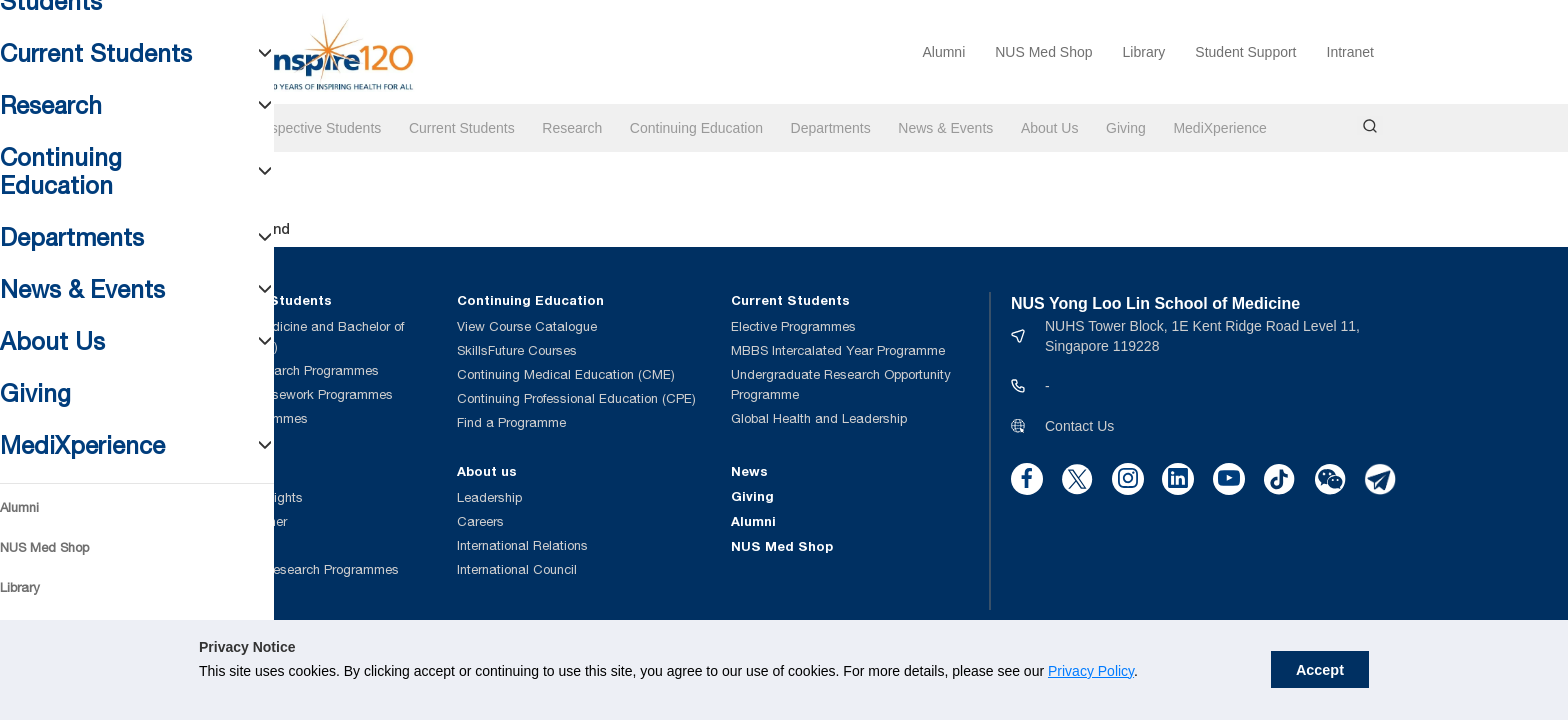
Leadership (489, 497)
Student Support (1245, 52)
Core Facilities (226, 545)
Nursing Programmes (246, 418)
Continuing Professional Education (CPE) (576, 398)
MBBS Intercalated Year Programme (838, 350)
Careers (480, 521)
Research (572, 128)
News (749, 471)
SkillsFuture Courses (517, 350)
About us (487, 471)
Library (1144, 52)
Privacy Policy (1091, 671)
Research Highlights (243, 497)
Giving (1126, 128)
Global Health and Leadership (819, 418)
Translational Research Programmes (291, 569)
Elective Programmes (793, 326)
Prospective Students (315, 128)
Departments (831, 128)
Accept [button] (1320, 670)
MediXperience (1219, 128)
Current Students (462, 128)
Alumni (943, 52)
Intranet (1350, 52)
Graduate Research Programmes (281, 370)
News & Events (945, 128)
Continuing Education (696, 128)
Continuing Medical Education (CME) (566, 374)
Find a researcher (235, 521)
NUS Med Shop (1043, 52)
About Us (1050, 128)
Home (202, 128)
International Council (517, 569)
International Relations (522, 545)
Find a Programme (511, 422)
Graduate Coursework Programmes (288, 394)
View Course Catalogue (527, 326)
